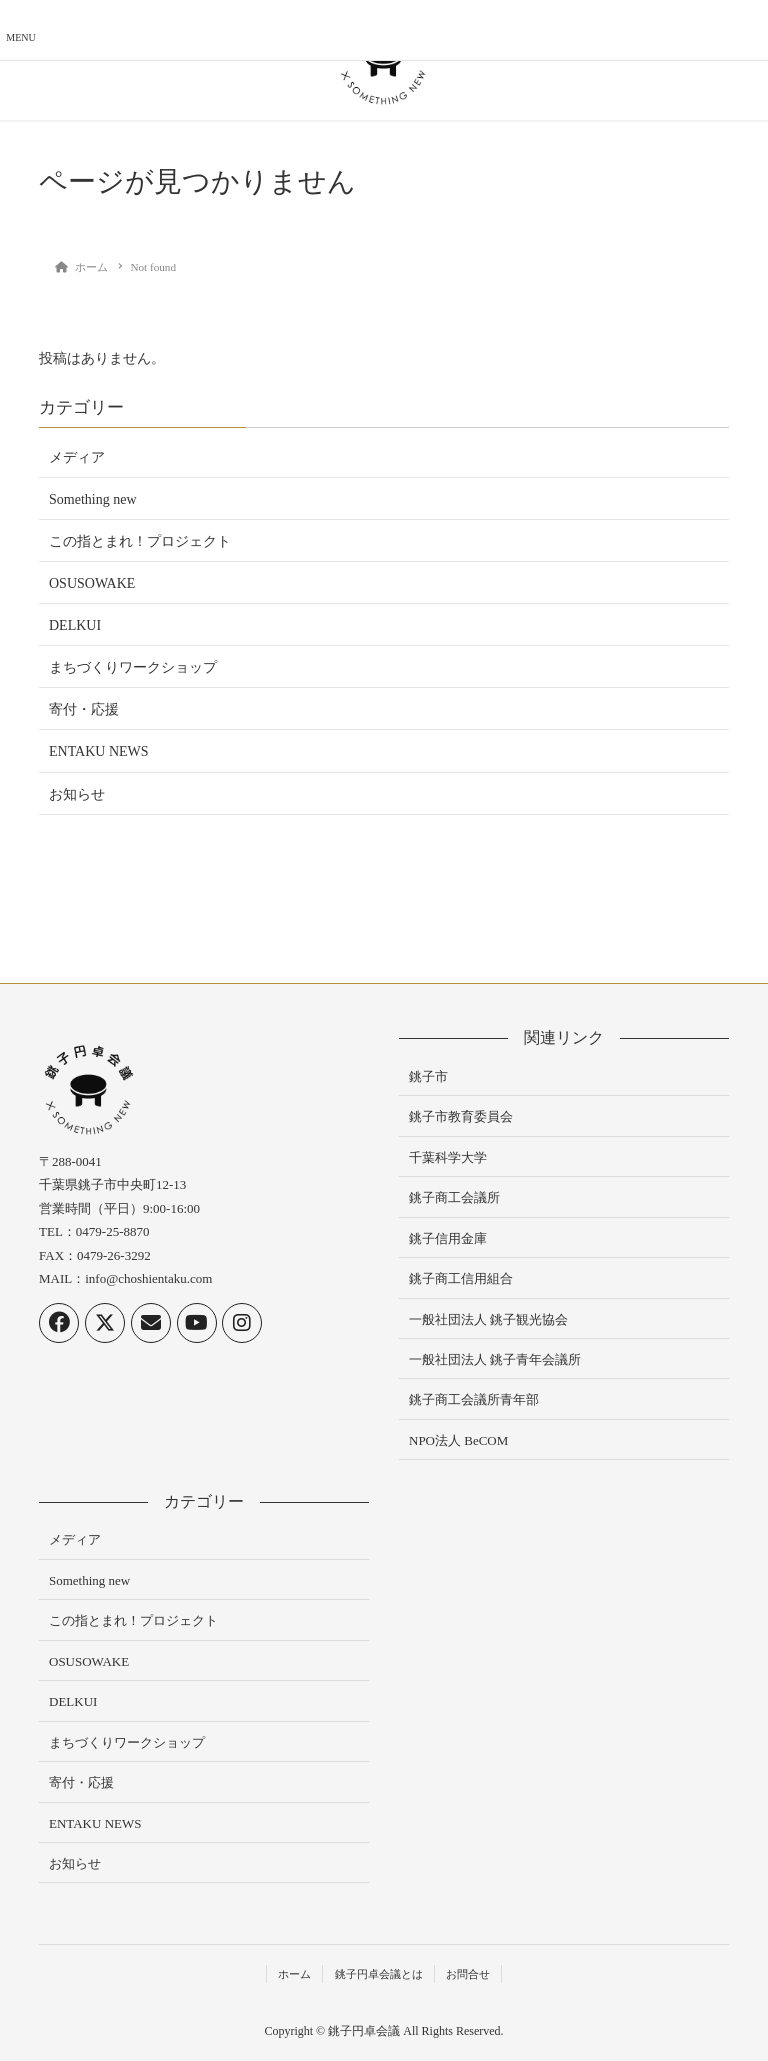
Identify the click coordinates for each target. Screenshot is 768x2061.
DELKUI (75, 625)
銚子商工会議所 (454, 1197)
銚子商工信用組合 (461, 1278)
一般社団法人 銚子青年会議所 (495, 1359)
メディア (77, 457)
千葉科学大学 (448, 1157)
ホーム (294, 1974)
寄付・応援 (84, 709)
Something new (93, 499)
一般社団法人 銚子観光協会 (488, 1319)
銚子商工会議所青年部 (474, 1399)
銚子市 (428, 1076)
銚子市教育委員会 (461, 1116)
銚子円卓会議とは (379, 1974)
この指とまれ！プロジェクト (140, 541)
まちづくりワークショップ (133, 667)
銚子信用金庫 (448, 1238)
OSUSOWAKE (92, 583)
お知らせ (77, 794)
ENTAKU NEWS (99, 751)
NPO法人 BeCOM (458, 1440)
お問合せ (468, 1974)
